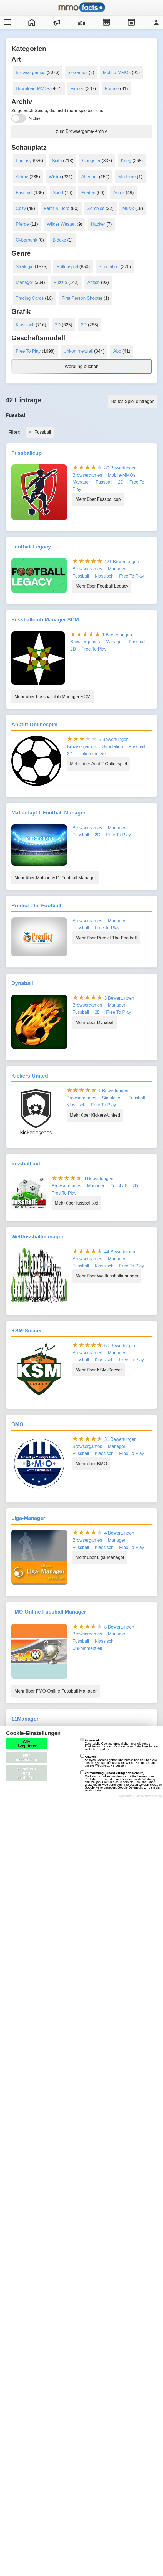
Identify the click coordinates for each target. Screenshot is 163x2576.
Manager (24, 282)
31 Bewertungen (120, 1439)
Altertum (89, 176)
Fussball (24, 192)
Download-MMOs (33, 88)
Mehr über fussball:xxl (76, 1203)
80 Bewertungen (120, 468)
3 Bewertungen (119, 998)
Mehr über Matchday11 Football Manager (55, 877)
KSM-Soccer (26, 1330)
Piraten (88, 192)
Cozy (21, 208)
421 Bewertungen (121, 561)
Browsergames (31, 72)
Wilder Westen (61, 224)
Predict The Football (36, 905)
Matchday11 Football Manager (48, 813)
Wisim (55, 176)
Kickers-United (29, 1076)
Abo (117, 351)
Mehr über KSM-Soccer (99, 1370)
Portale (112, 88)
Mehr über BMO (91, 1463)
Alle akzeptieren (26, 1743)
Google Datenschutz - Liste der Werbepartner (123, 1789)
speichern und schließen (26, 1773)
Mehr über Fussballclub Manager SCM (52, 696)
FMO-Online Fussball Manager (48, 1612)
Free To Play (28, 351)
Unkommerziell (78, 351)
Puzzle (60, 282)
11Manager (25, 1719)
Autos (119, 192)
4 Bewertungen (119, 1533)
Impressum (125, 1796)
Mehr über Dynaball (95, 1022)
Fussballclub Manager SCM (45, 620)
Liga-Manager (28, 1518)
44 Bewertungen (120, 1251)
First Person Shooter (82, 298)
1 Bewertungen (117, 634)
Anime (22, 176)
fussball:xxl (25, 1164)
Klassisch (25, 324)
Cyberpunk (26, 240)
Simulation (109, 266)
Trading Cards (30, 298)
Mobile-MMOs (117, 72)
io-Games (77, 72)
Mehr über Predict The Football (106, 938)
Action (93, 282)
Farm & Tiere (56, 208)
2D (58, 324)
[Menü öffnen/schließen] (6, 22)
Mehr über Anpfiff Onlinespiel (98, 763)
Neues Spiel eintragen (132, 401)
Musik (128, 208)
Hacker (98, 224)
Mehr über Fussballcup (98, 499)
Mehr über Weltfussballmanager (107, 1276)
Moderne (127, 176)
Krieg (126, 160)
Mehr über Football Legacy (102, 586)
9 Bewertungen (98, 1178)
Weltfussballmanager (37, 1236)
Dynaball (22, 983)
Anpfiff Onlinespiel (34, 724)
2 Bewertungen (114, 739)
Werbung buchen (82, 366)
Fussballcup (26, 453)
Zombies (95, 208)
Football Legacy (31, 547)
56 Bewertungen (120, 1345)
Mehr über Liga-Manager (100, 1557)
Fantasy (24, 160)
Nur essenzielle (26, 1757)
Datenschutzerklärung (148, 1796)
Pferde (22, 224)
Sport (58, 192)
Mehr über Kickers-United (95, 1115)
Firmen (77, 88)
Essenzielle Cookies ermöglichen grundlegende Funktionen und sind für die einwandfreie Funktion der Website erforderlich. (119, 1745)
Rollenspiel (67, 266)
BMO (17, 1424)
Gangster (91, 160)
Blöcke (59, 240)
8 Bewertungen (119, 1627)
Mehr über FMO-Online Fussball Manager (55, 1691)
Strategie (25, 266)
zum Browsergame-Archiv (81, 131)
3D (84, 324)
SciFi (57, 160)
